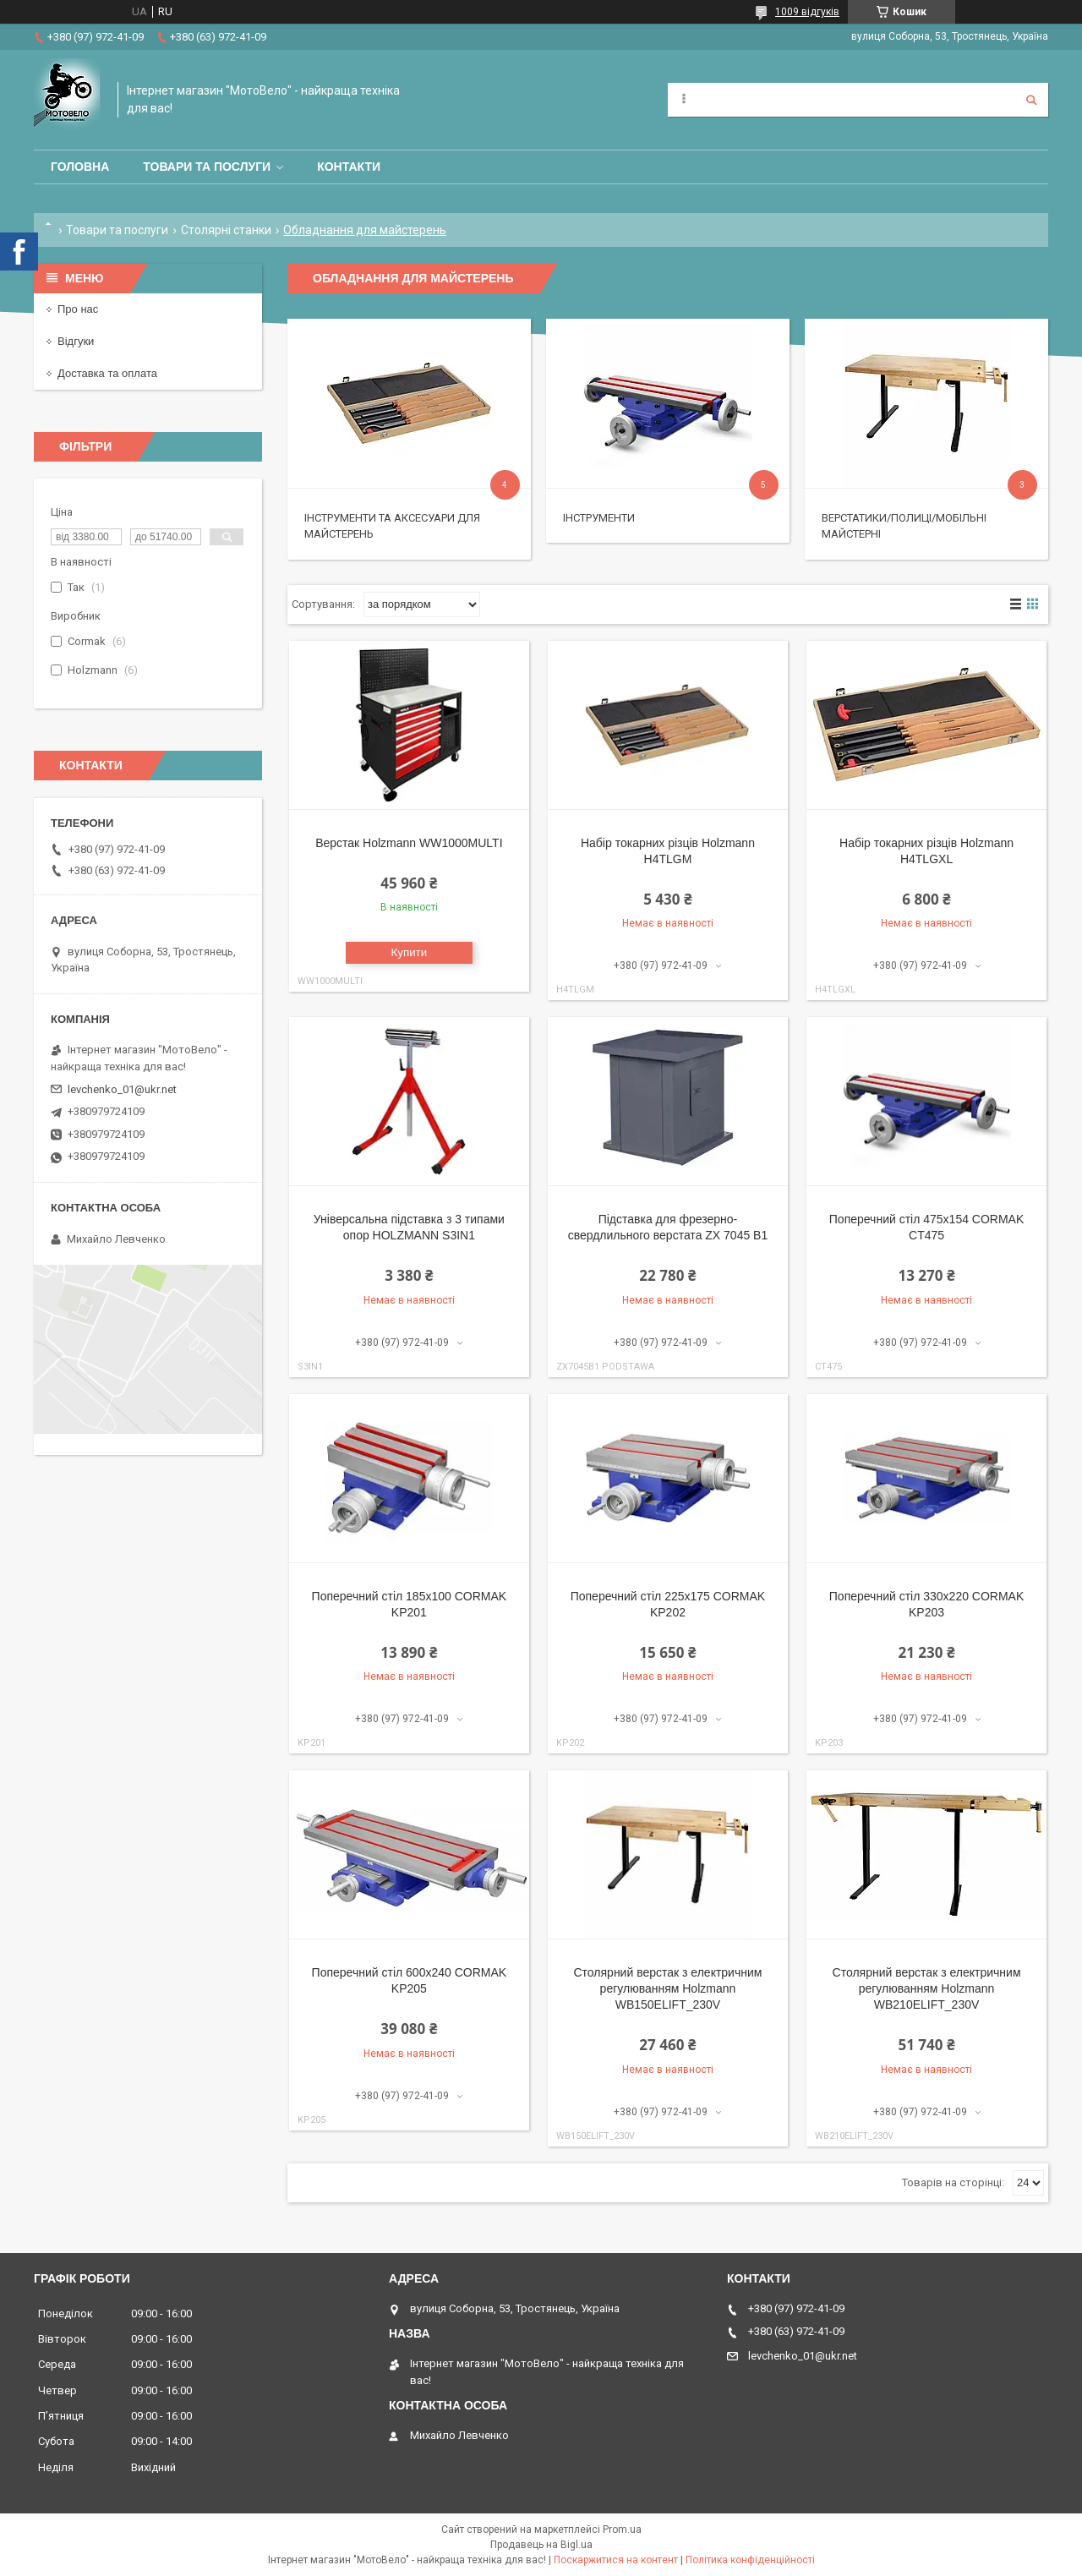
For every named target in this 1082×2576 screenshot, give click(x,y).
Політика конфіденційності (750, 2560)
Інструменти (599, 517)
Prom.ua (622, 2529)
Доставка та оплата (107, 373)
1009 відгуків (807, 12)
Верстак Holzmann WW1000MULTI (408, 843)
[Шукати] (1031, 100)
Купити (409, 952)
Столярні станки (226, 230)
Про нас (77, 309)
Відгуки (75, 341)
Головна (80, 166)
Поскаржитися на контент (616, 2560)
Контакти (348, 166)
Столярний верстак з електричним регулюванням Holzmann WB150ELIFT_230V (668, 1988)
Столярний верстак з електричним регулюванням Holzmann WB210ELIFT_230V (927, 1988)
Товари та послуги (206, 166)
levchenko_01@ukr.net (122, 1089)
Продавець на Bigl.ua (541, 2545)
